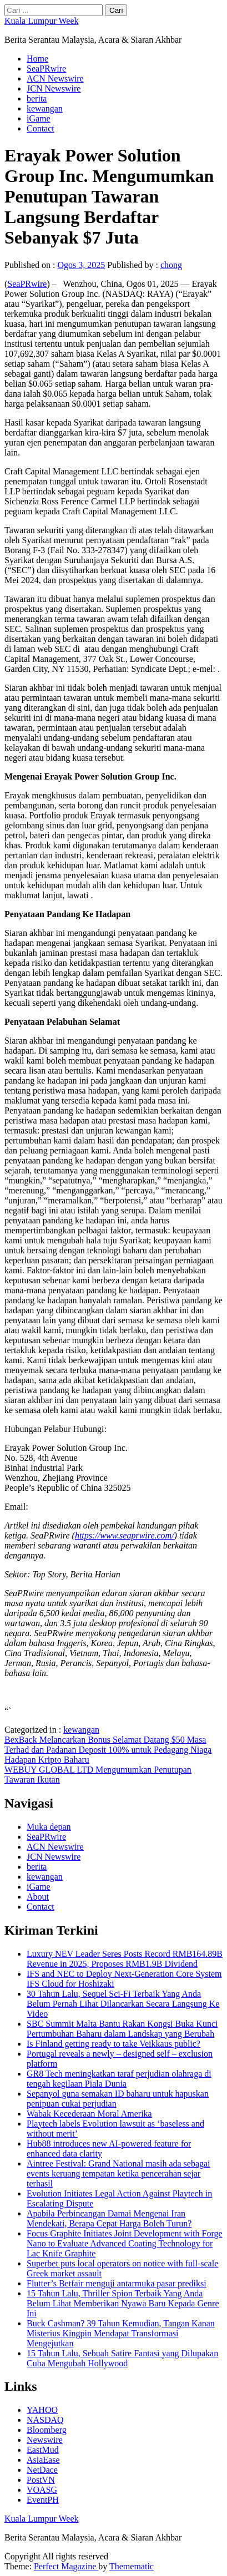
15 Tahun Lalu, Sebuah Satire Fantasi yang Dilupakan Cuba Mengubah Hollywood (122, 2358)
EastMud (43, 2449)
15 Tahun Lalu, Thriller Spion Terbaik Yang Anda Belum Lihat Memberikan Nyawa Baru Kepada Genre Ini (123, 2303)
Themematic (131, 2566)
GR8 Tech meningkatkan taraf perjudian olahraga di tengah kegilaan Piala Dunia (119, 2078)
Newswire (45, 2440)
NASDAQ (45, 2420)
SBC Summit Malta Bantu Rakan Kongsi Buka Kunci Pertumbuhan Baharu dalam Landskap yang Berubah (122, 2028)
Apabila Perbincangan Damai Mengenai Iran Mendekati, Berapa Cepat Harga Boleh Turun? (109, 2218)
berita (37, 98)
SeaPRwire (46, 68)
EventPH (43, 2499)
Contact (40, 128)
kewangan (45, 108)
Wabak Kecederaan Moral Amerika (89, 2113)
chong (171, 265)
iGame (39, 118)
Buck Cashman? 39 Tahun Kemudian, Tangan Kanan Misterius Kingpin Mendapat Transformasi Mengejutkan (121, 2333)
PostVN (41, 2479)
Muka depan (49, 1826)
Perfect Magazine (66, 2566)
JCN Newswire (53, 88)
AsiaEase (43, 2459)
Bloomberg (47, 2430)
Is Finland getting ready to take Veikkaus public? (113, 2043)
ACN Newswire (55, 78)
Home (37, 58)
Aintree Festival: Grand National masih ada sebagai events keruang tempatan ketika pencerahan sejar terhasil (118, 2173)
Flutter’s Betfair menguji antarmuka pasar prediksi (116, 2283)
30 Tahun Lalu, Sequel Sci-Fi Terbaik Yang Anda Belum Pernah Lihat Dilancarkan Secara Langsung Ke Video (123, 2003)
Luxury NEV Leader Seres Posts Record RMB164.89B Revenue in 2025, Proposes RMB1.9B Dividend (125, 1958)
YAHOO (42, 2410)
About (38, 1896)
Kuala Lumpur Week (41, 21)
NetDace (42, 2469)
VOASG (42, 2489)
